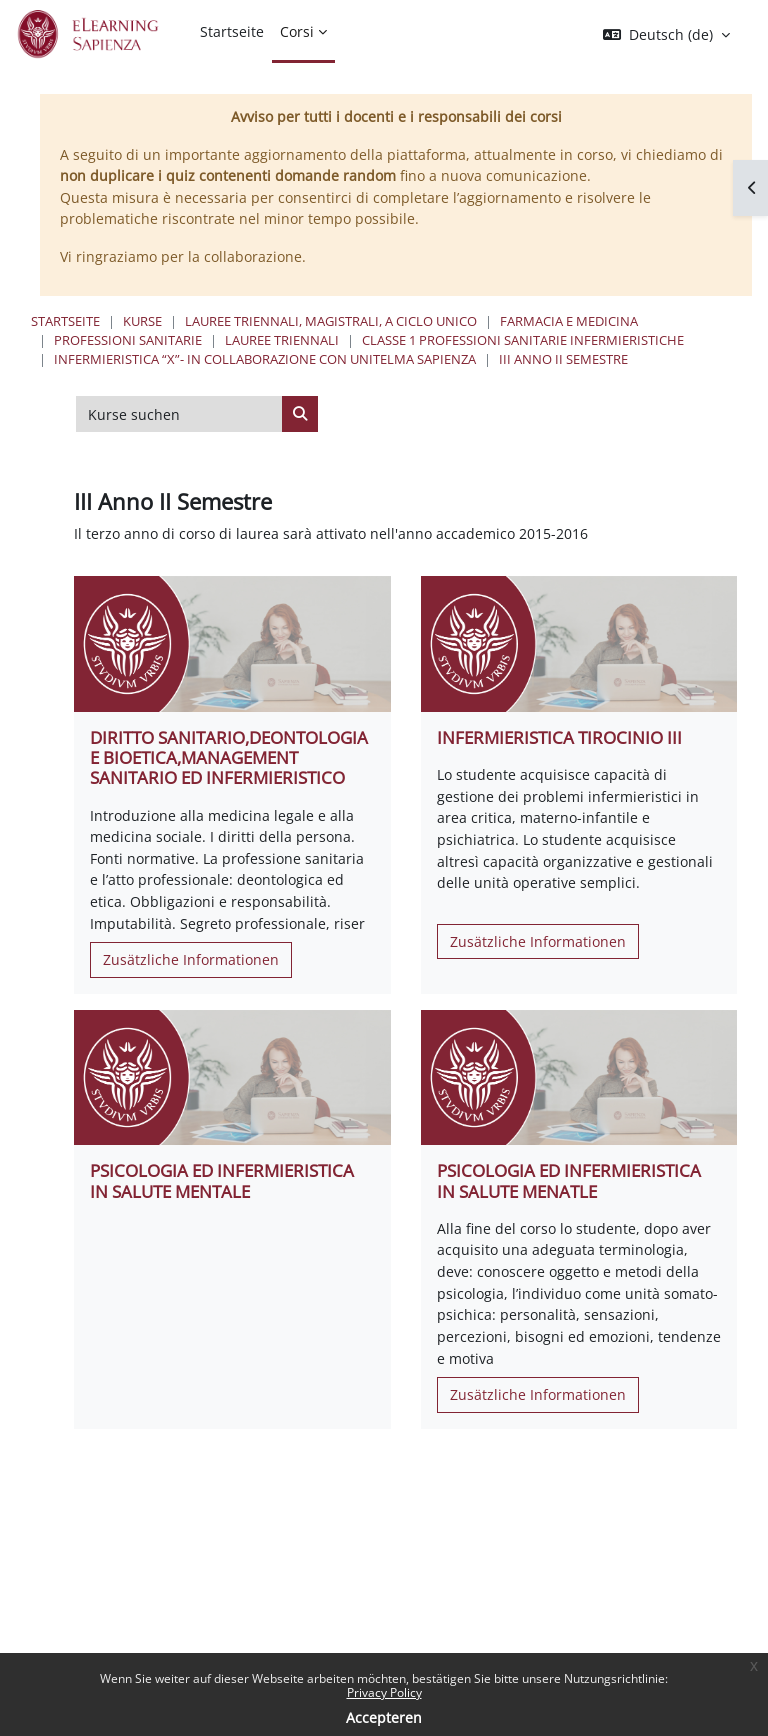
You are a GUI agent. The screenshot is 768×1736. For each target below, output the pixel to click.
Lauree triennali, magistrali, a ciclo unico (331, 321)
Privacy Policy (384, 1692)
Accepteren (384, 1717)
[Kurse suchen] (179, 414)
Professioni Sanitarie (128, 340)
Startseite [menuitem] (232, 31)
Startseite (65, 321)
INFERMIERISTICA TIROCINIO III (559, 737)
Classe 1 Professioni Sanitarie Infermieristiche (523, 340)
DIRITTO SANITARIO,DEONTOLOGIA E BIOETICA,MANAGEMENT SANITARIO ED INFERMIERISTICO (229, 757)
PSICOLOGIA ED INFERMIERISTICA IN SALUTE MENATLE (569, 1180)
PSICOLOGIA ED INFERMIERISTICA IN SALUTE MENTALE (222, 1180)
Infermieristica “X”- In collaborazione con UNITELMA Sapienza (265, 359)
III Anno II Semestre (563, 359)
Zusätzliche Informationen (191, 959)
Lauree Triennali (282, 340)
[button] (666, 35)
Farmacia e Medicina (569, 321)
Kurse (142, 321)
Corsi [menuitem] (297, 31)
